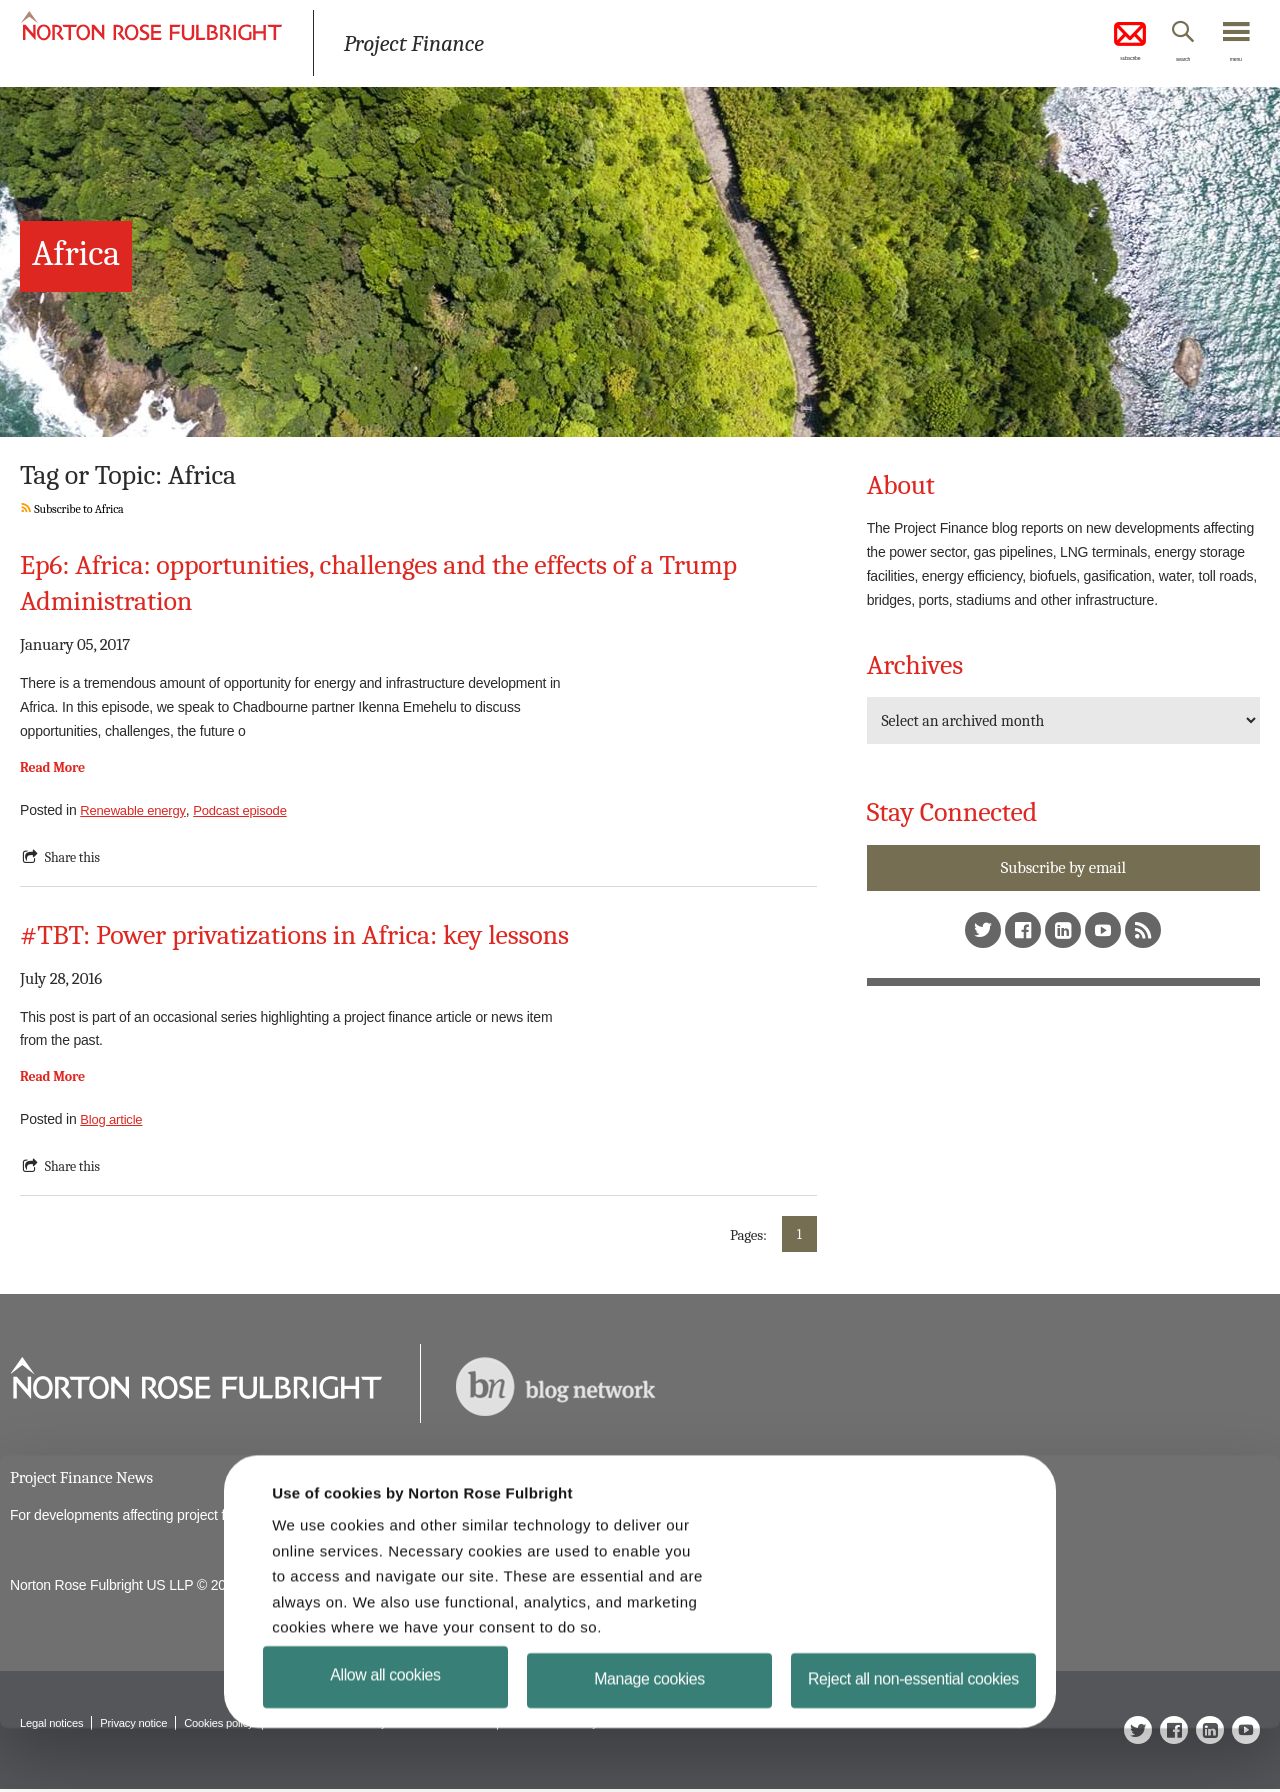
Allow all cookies (385, 1725)
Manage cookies (649, 1733)
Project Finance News (86, 1478)
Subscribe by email (1063, 868)
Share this (74, 857)
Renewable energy (136, 810)
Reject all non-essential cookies (914, 1737)
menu (1229, 63)
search (1160, 63)
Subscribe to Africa (76, 508)
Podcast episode (250, 810)
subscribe (1090, 44)
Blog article (113, 1119)
